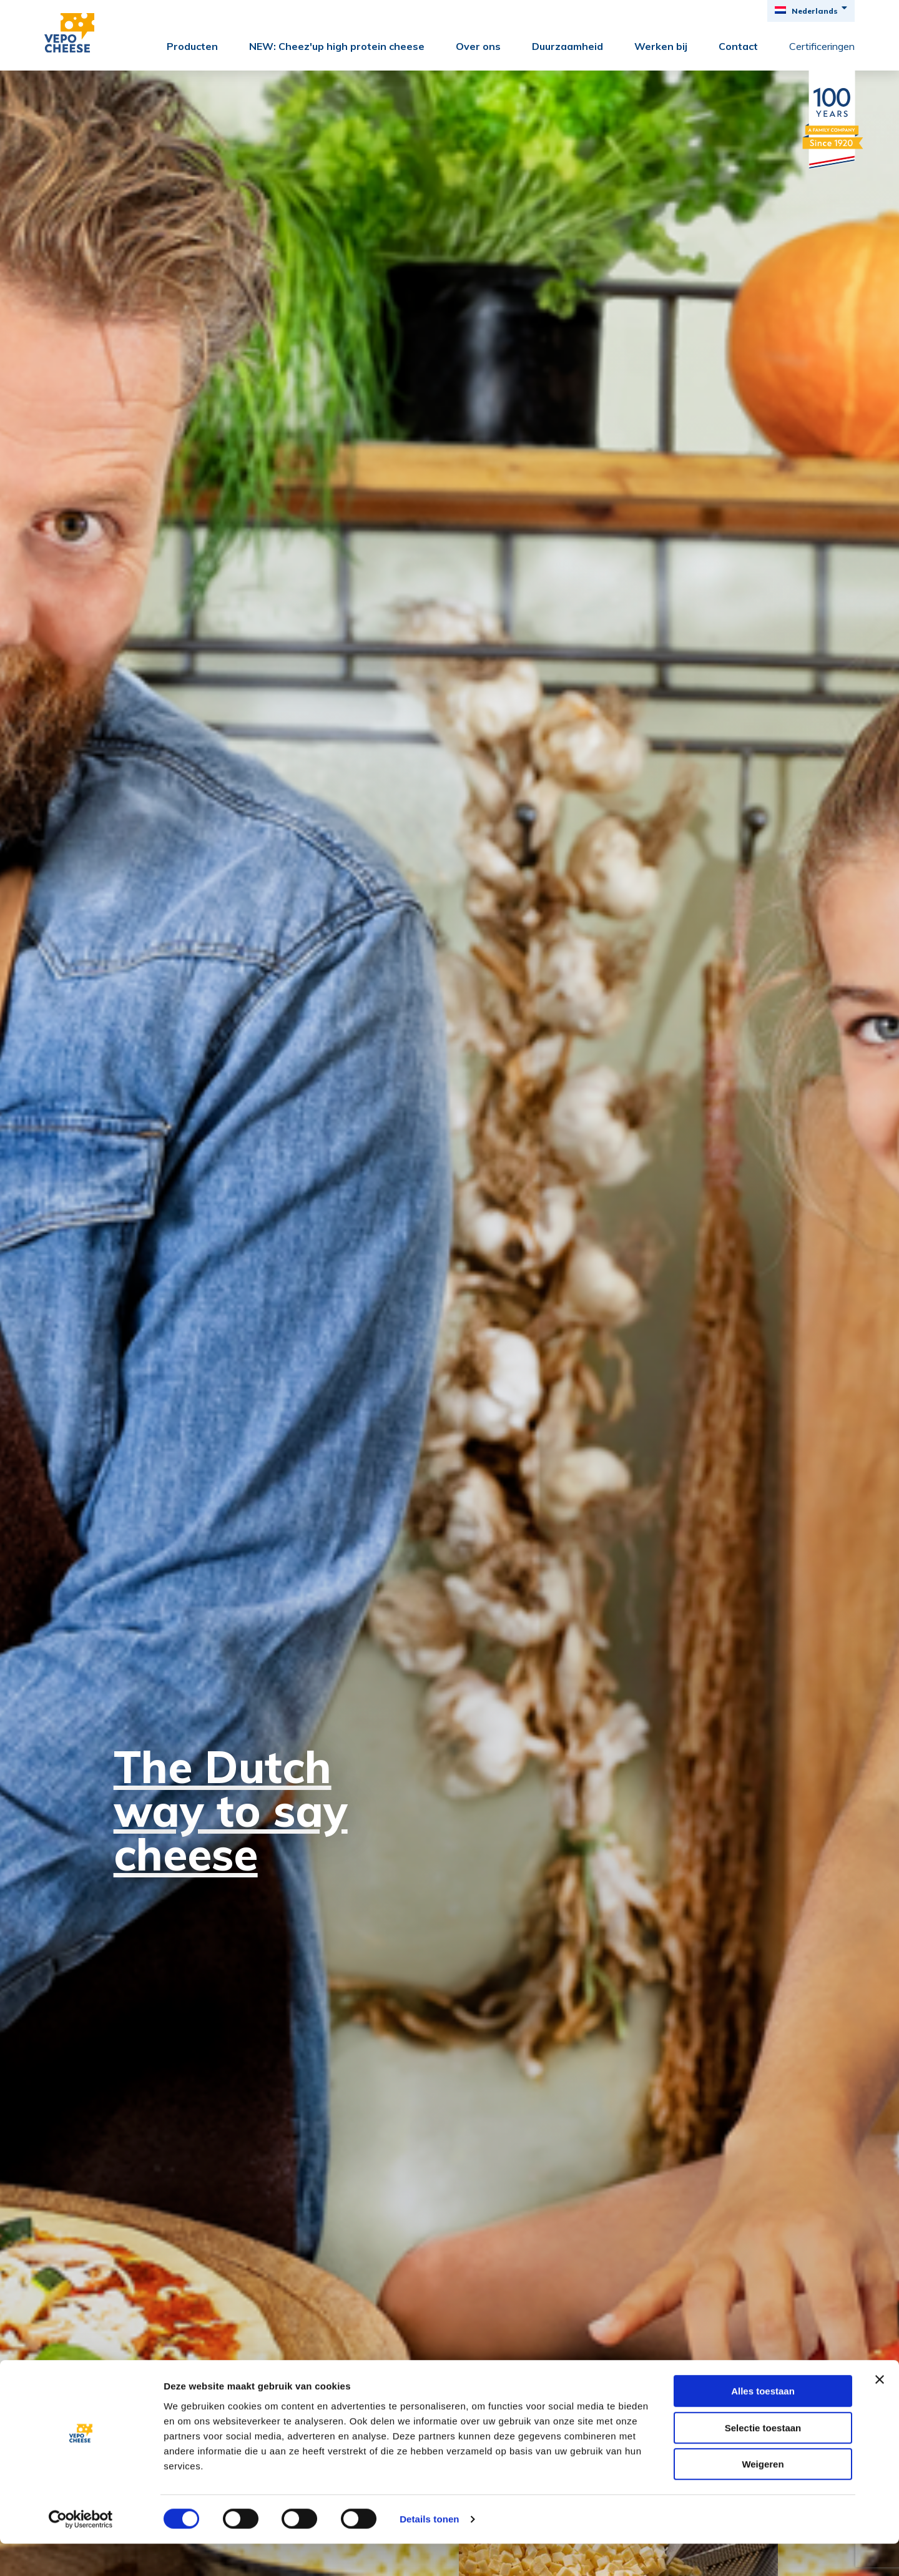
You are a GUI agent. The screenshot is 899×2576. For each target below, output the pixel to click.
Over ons (478, 46)
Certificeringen (822, 46)
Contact (738, 46)
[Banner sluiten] (879, 2411)
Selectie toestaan (763, 2460)
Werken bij (660, 46)
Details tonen (429, 2551)
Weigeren (763, 2496)
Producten (192, 46)
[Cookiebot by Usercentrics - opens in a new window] (80, 2551)
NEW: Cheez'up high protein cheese (337, 46)
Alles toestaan (763, 2423)
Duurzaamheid (567, 46)
